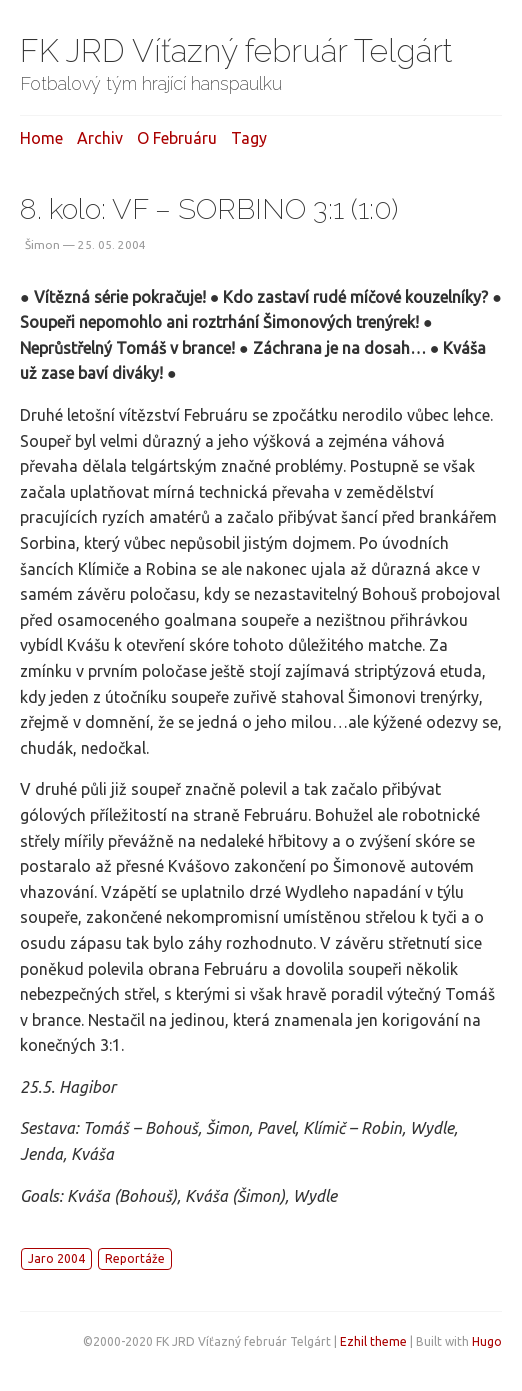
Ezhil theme (373, 1341)
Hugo (487, 1341)
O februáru (177, 138)
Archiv (100, 138)
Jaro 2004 (56, 1258)
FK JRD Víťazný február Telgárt (236, 50)
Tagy (249, 138)
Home (41, 138)
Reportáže (135, 1258)
